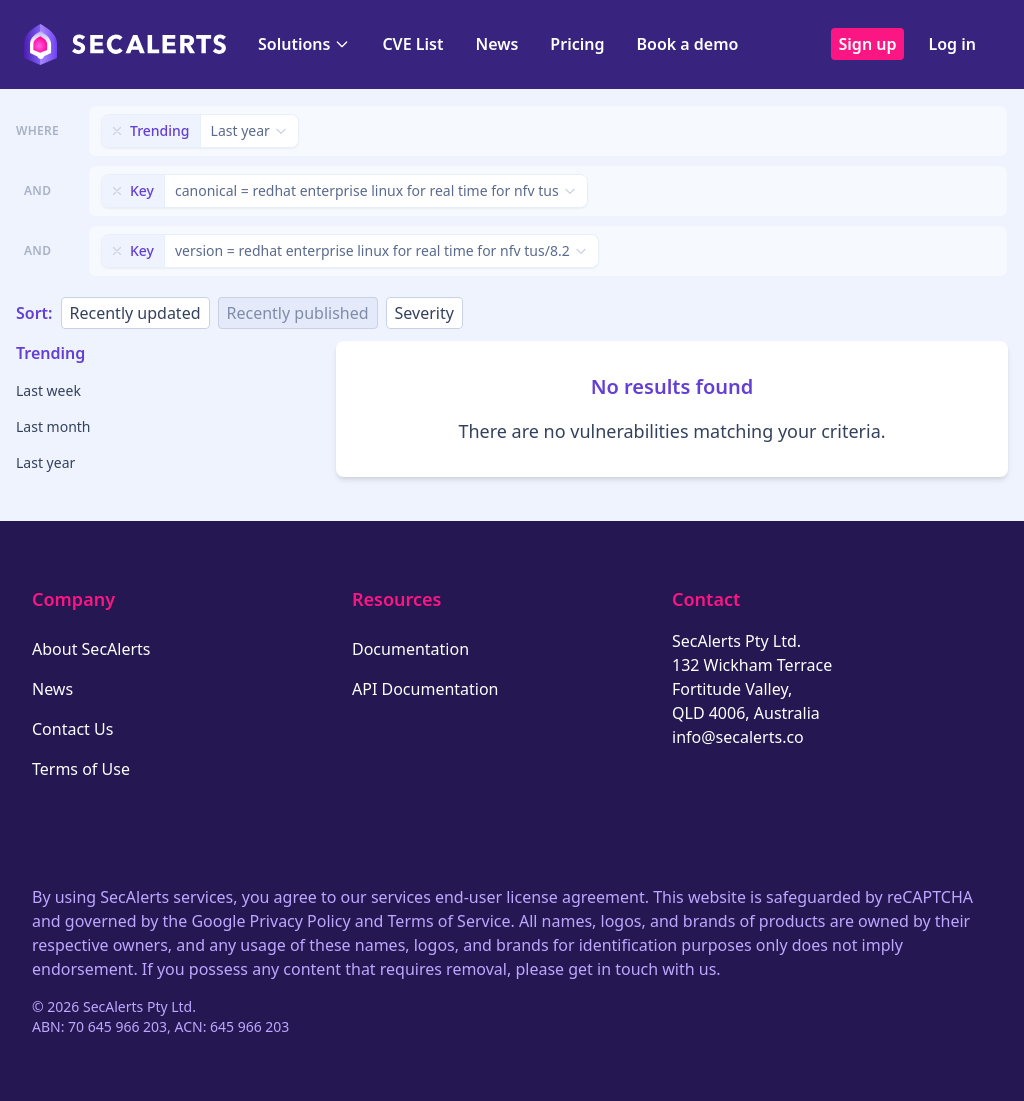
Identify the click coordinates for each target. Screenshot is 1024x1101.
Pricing (577, 44)
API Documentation (425, 689)
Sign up (868, 44)
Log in (952, 44)
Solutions (304, 44)
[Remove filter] (117, 131)
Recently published (298, 313)
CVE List (412, 44)
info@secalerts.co (738, 737)
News (496, 44)
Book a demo (687, 44)
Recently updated (135, 313)
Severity (424, 313)
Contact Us (72, 729)
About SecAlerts (91, 649)
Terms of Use (81, 769)
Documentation (410, 649)
